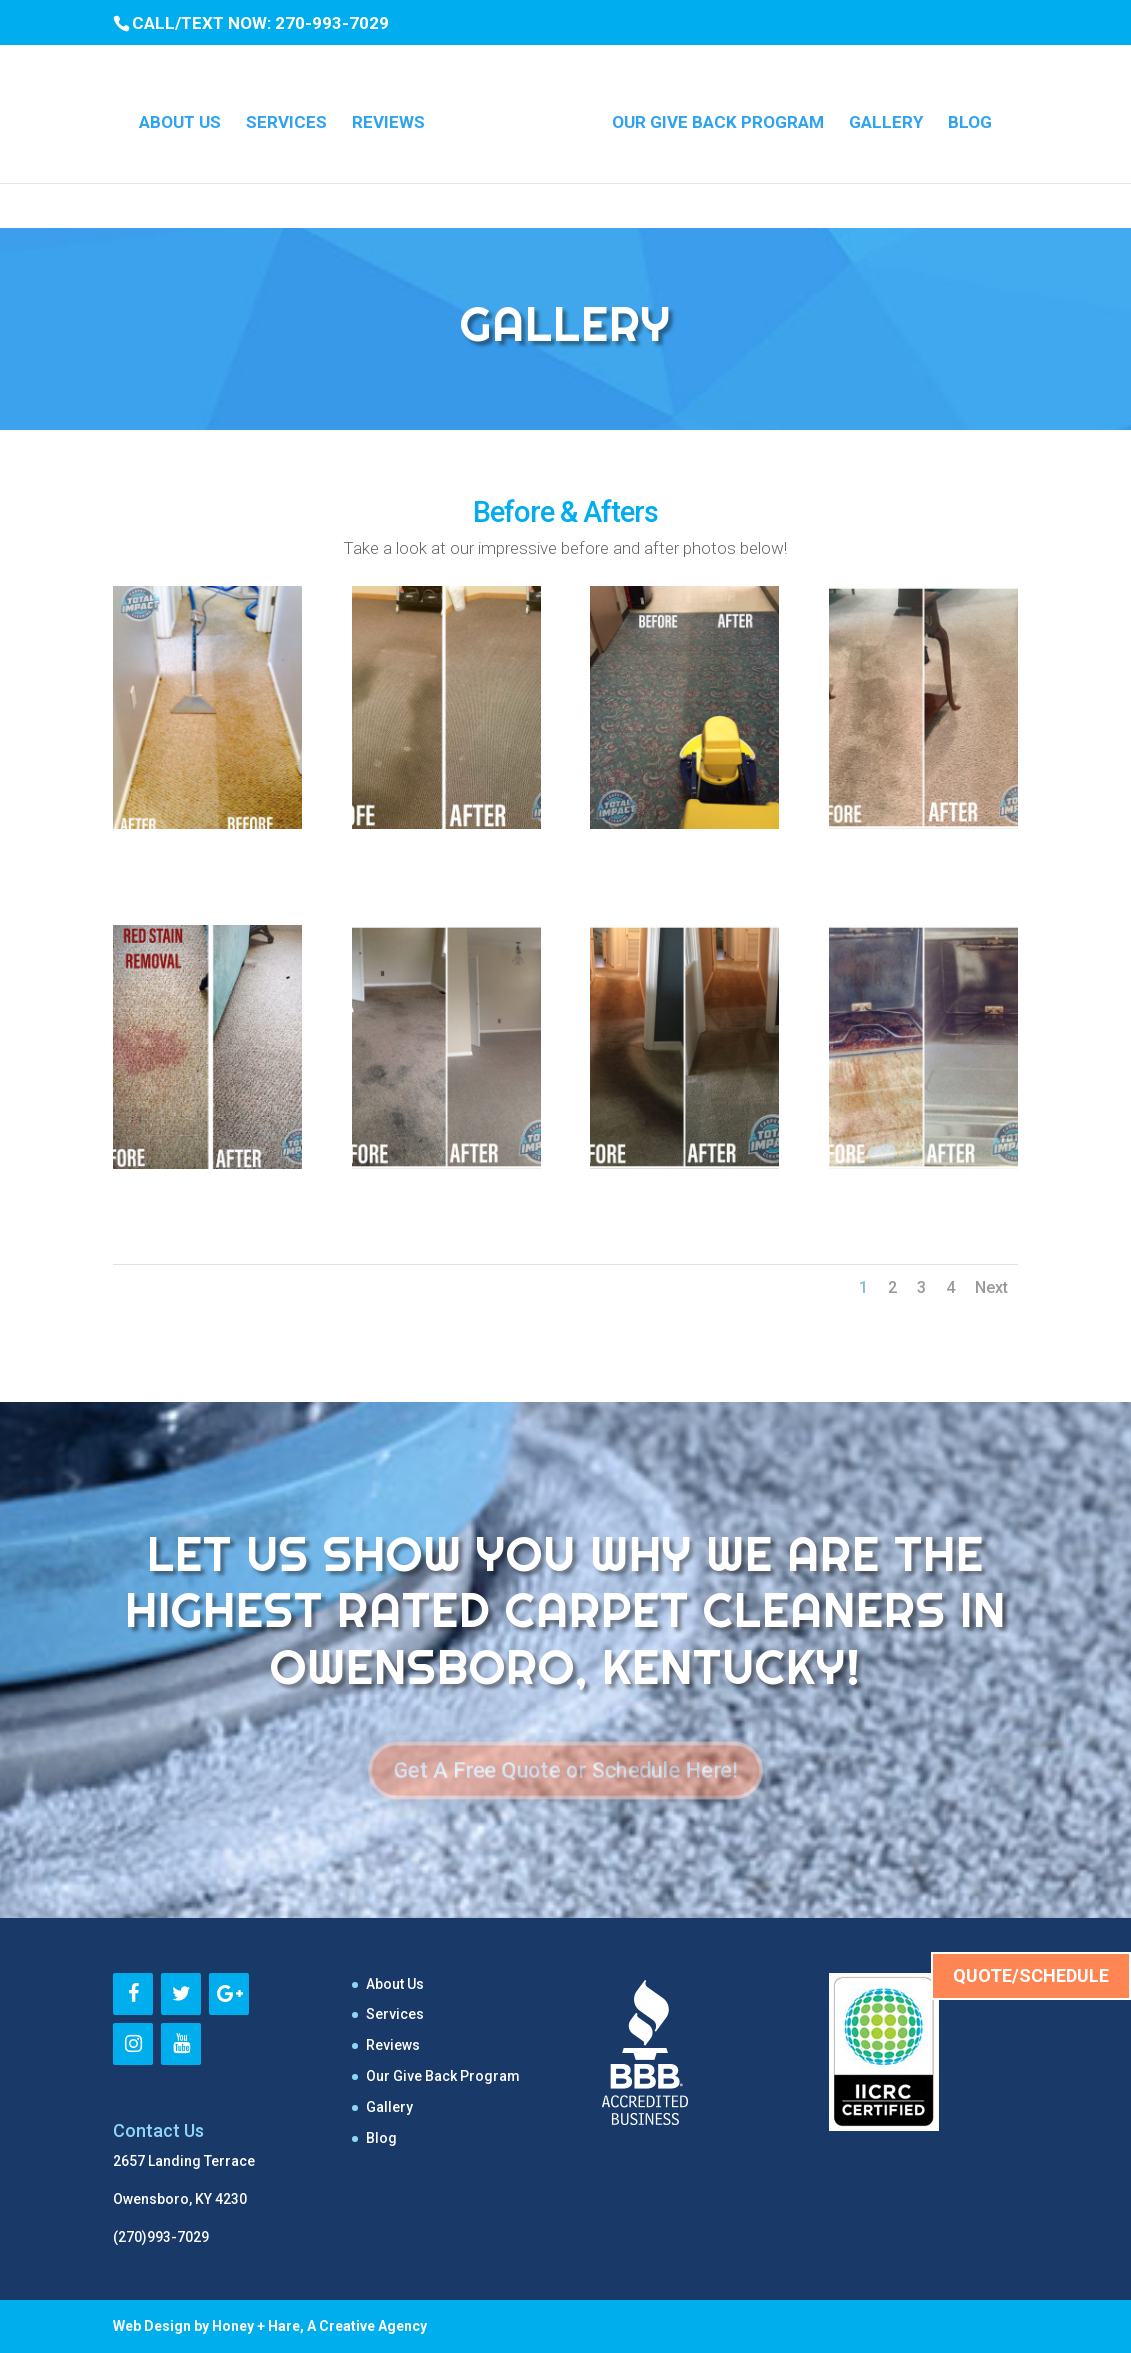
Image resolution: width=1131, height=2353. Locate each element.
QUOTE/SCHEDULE (1031, 1975)
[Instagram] (133, 2044)
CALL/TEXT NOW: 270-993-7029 (260, 23)
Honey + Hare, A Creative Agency (319, 2326)
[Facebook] (133, 1994)
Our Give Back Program (711, 118)
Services (293, 118)
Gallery (879, 118)
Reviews (395, 118)
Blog (963, 118)
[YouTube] (181, 2044)
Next (991, 1287)
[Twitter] (181, 1994)
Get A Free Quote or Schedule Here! (565, 1770)
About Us (187, 118)
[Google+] (229, 1994)
